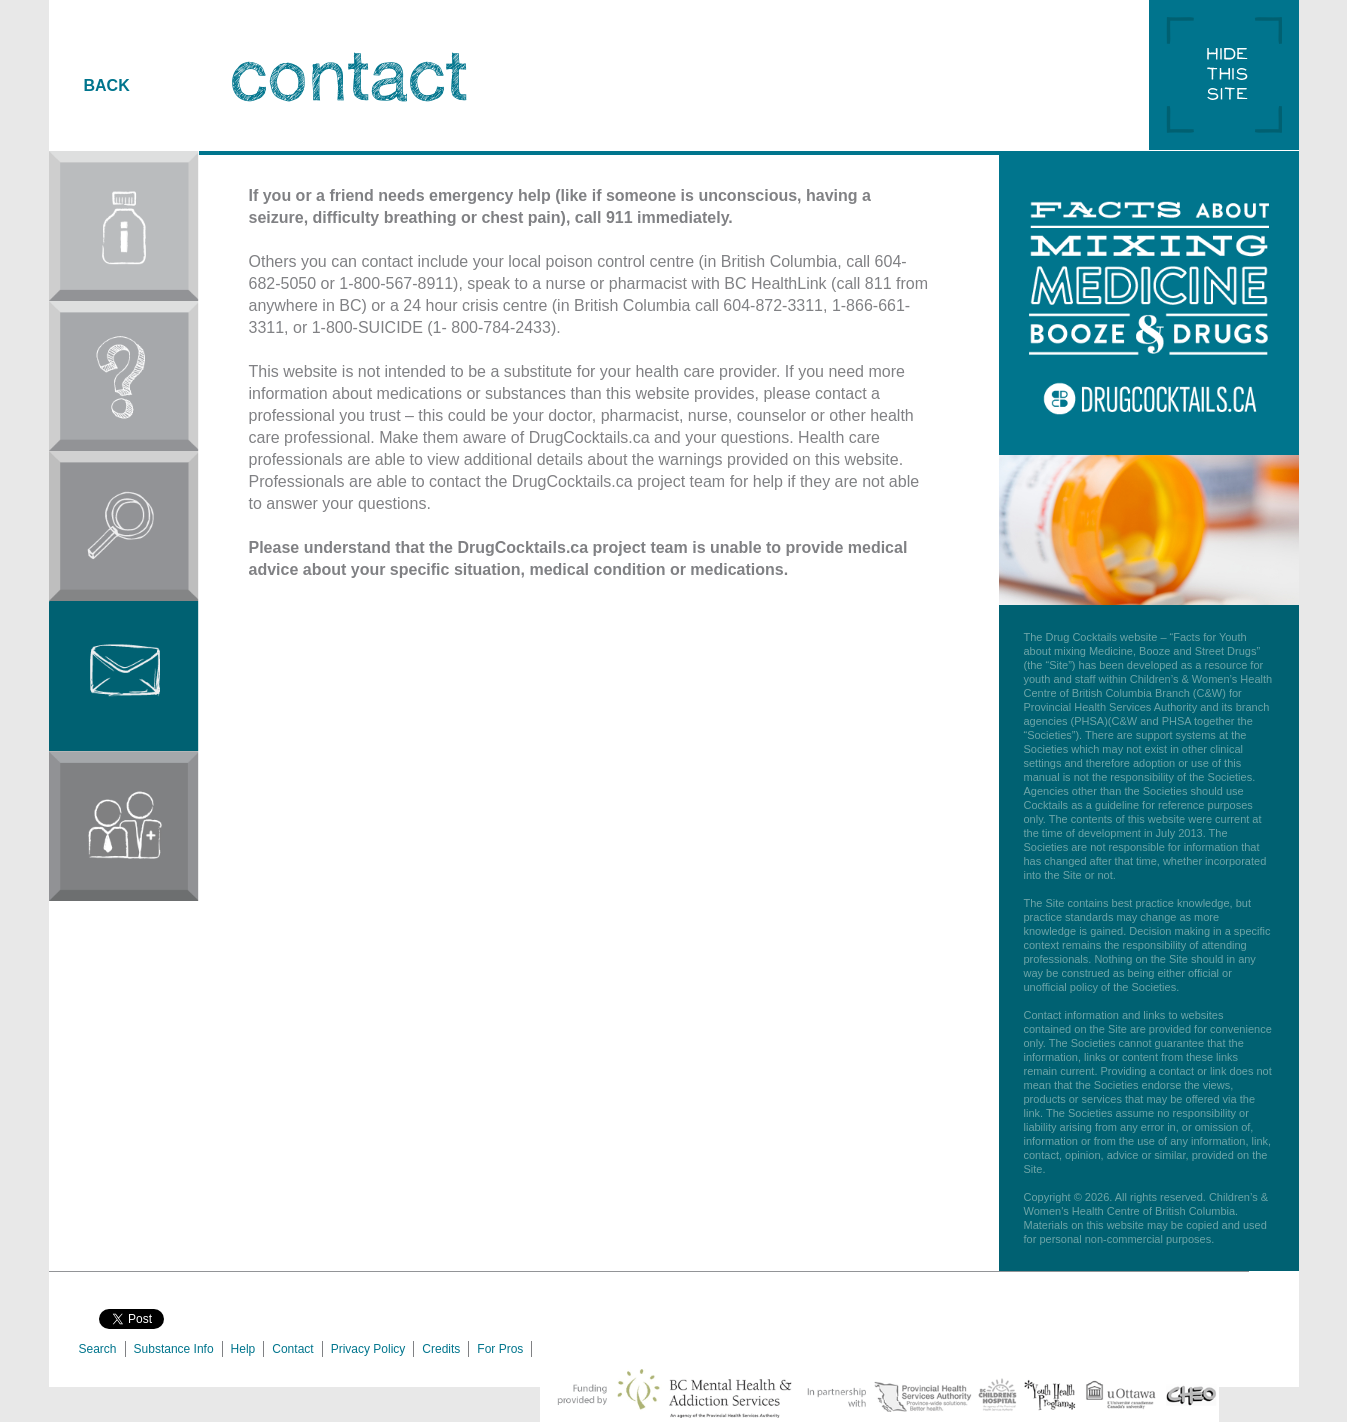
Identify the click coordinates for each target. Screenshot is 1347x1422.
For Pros (500, 1349)
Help (243, 1349)
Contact (292, 1349)
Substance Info (174, 1349)
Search (98, 1349)
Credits (441, 1349)
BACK (107, 85)
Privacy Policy (368, 1349)
